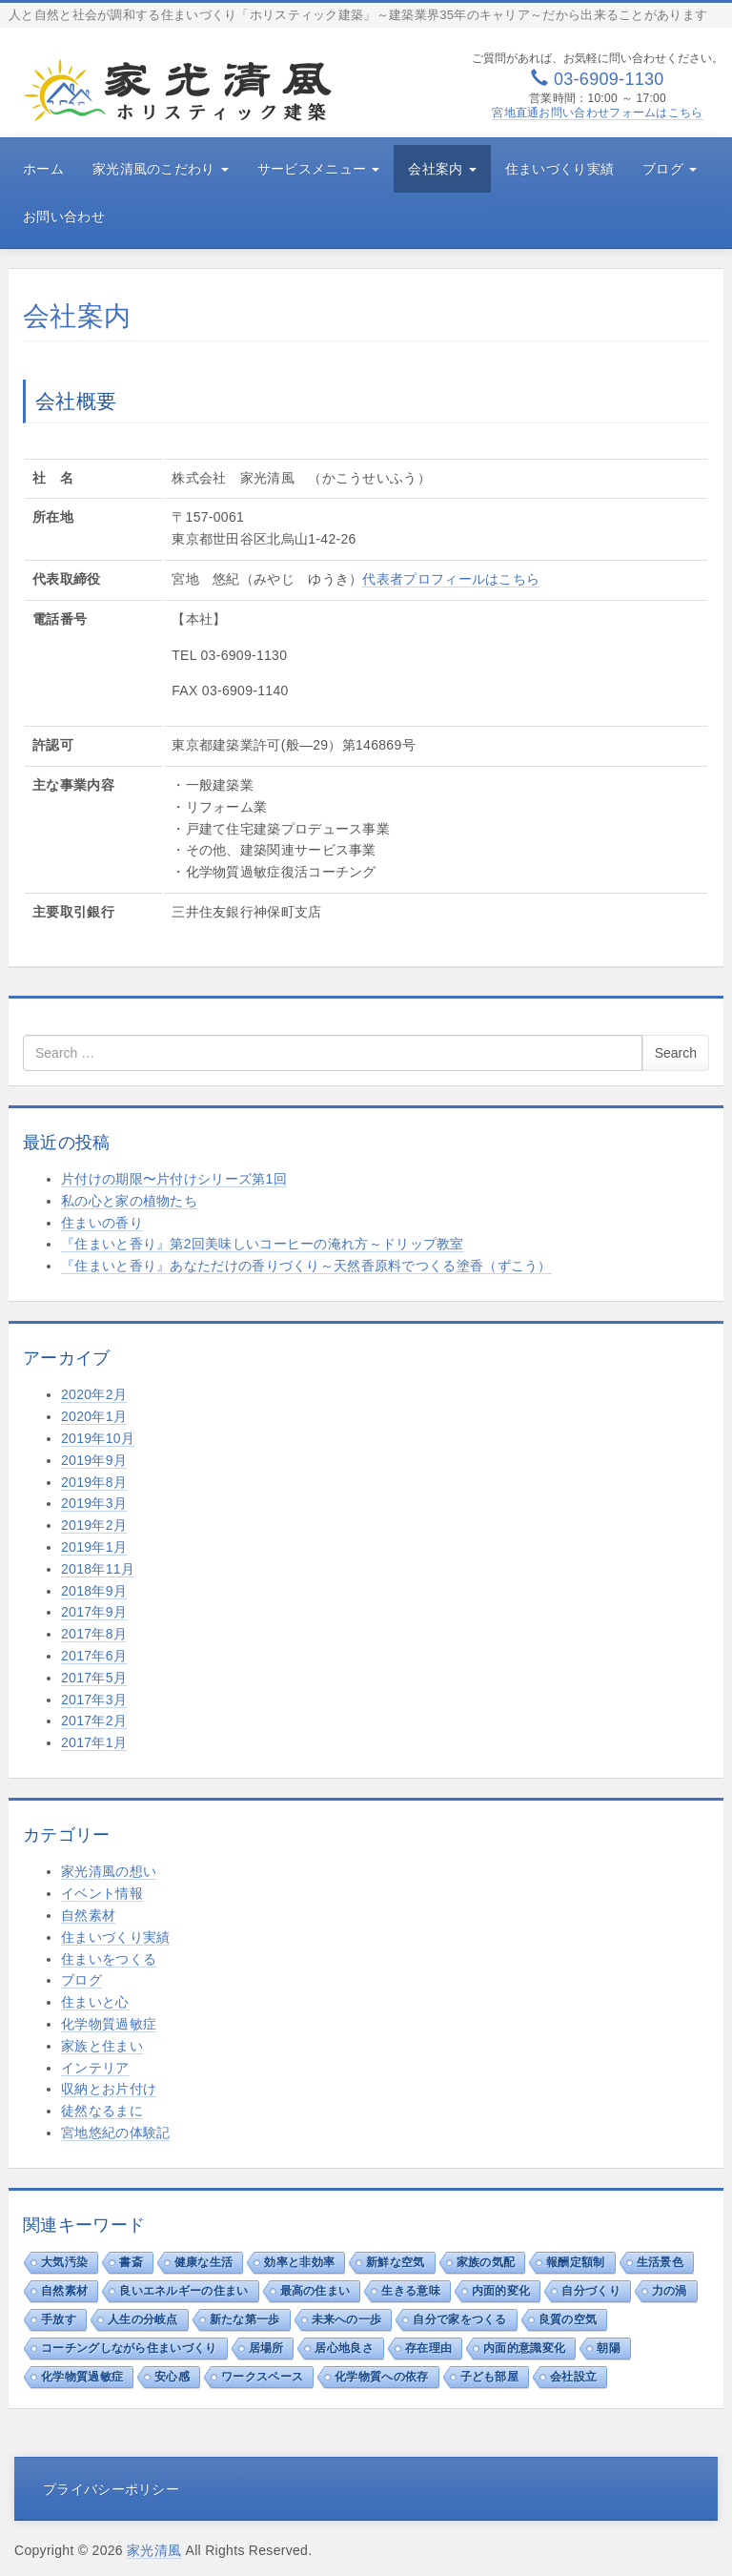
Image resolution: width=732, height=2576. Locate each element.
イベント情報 (102, 1893)
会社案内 (442, 168)
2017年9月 (94, 1611)
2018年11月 (97, 1569)
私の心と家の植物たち (129, 1200)
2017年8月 (94, 1633)
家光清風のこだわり (160, 168)
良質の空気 (568, 2319)
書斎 (131, 2262)
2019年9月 (94, 1460)
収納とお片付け (108, 2088)
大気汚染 (64, 2262)
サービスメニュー (318, 168)
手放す (58, 2319)
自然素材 (88, 1915)
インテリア (95, 2067)
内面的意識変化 (524, 2348)
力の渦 (669, 2291)
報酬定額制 (575, 2262)
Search (676, 1053)
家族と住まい (102, 2045)
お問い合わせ (64, 216)
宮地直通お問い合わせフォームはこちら (597, 112)
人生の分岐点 (143, 2319)
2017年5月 (94, 1677)
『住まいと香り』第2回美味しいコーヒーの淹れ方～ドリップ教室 (262, 1243)
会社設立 (573, 2376)
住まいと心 (95, 2001)
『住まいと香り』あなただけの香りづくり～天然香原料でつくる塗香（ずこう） (306, 1265)
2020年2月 (94, 1394)
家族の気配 (486, 2262)
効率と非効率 (299, 2262)
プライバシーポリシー (111, 2489)
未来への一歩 (347, 2319)
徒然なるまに (102, 2110)
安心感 (172, 2376)
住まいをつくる (108, 1959)
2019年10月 (97, 1438)
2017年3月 (94, 1699)
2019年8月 (94, 1482)
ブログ (669, 168)
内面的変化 (501, 2291)
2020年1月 (94, 1416)
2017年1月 (94, 1742)
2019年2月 (94, 1525)
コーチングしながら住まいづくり (129, 2348)
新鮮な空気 (395, 2262)
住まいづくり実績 (559, 168)
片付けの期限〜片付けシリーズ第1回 (174, 1178)
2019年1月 (94, 1547)
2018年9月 (94, 1590)
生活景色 (660, 2262)
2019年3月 (94, 1503)
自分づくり (590, 2291)
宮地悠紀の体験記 (115, 2132)
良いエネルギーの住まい (183, 2291)
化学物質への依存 (381, 2376)
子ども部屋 (489, 2376)
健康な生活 (204, 2262)
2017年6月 (94, 1655)
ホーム (43, 168)
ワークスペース (262, 2376)
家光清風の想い (108, 1871)
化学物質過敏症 (108, 2023)
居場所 (266, 2348)
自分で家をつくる (459, 2319)
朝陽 (608, 2348)
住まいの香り (102, 1222)
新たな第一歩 (245, 2319)
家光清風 (154, 2550)
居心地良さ (344, 2348)
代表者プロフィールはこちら (450, 579)
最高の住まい (315, 2291)
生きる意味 (410, 2291)
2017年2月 (94, 1720)
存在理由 (428, 2348)
